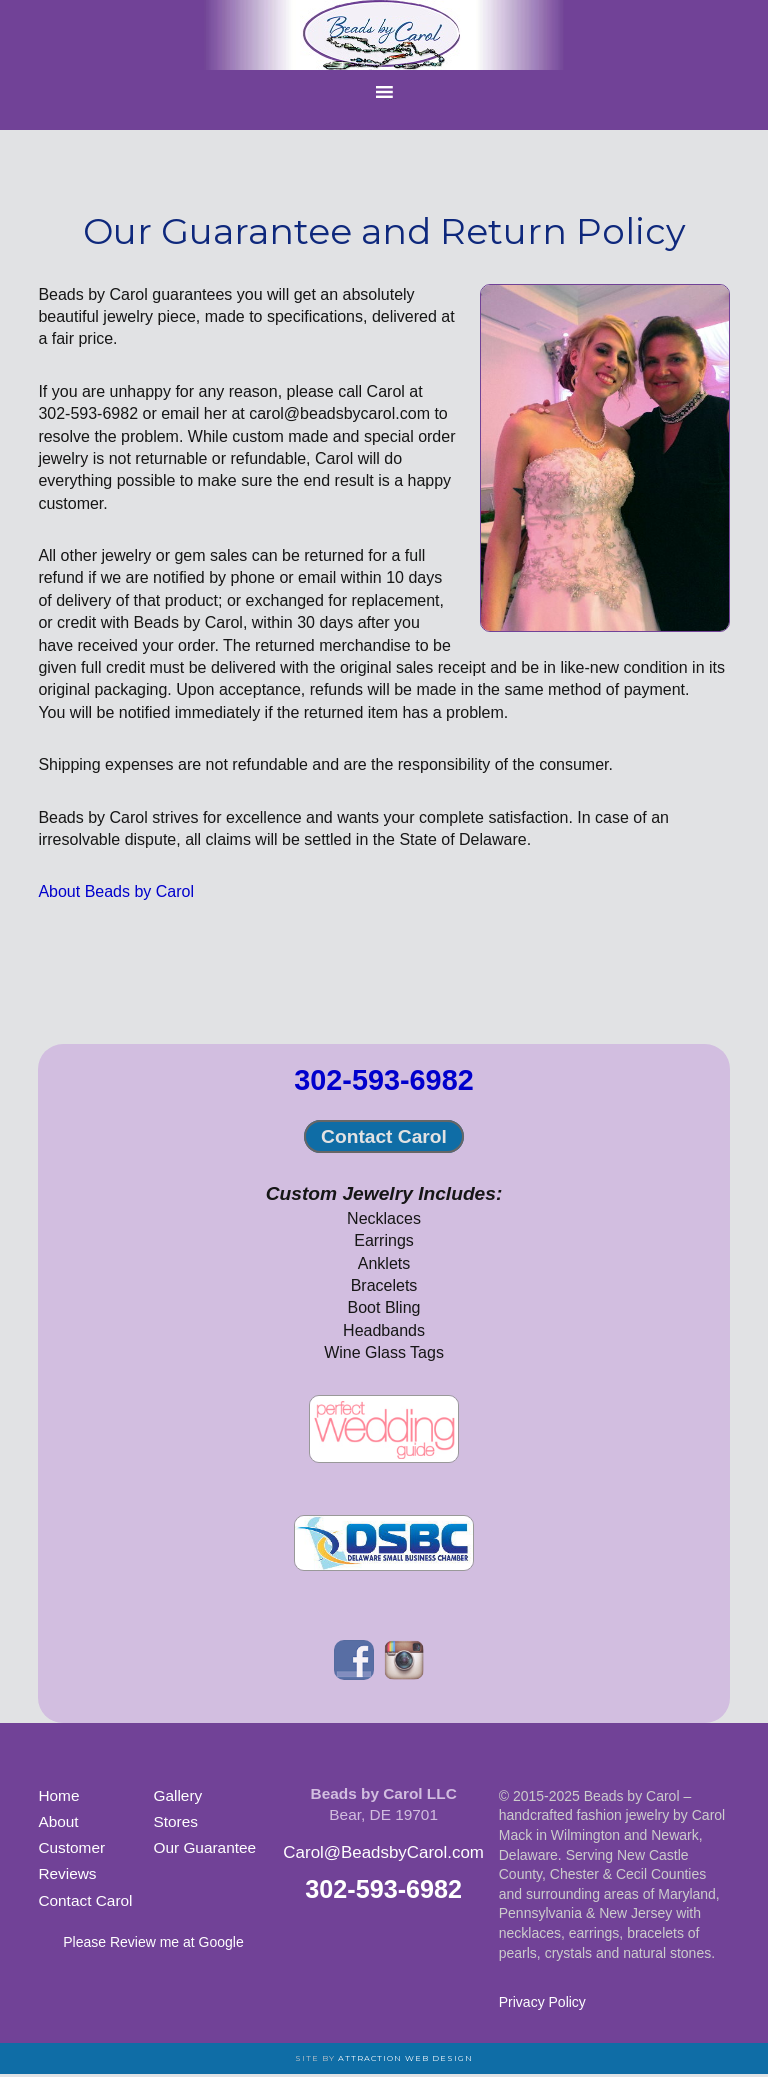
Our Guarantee (204, 1847)
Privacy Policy (542, 2002)
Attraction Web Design (405, 2058)
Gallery (177, 1795)
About (58, 1821)
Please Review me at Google (153, 1942)
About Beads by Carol (116, 891)
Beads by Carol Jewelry (384, 35)
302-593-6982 (383, 1080)
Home (58, 1795)
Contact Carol (384, 1136)
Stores (175, 1821)
